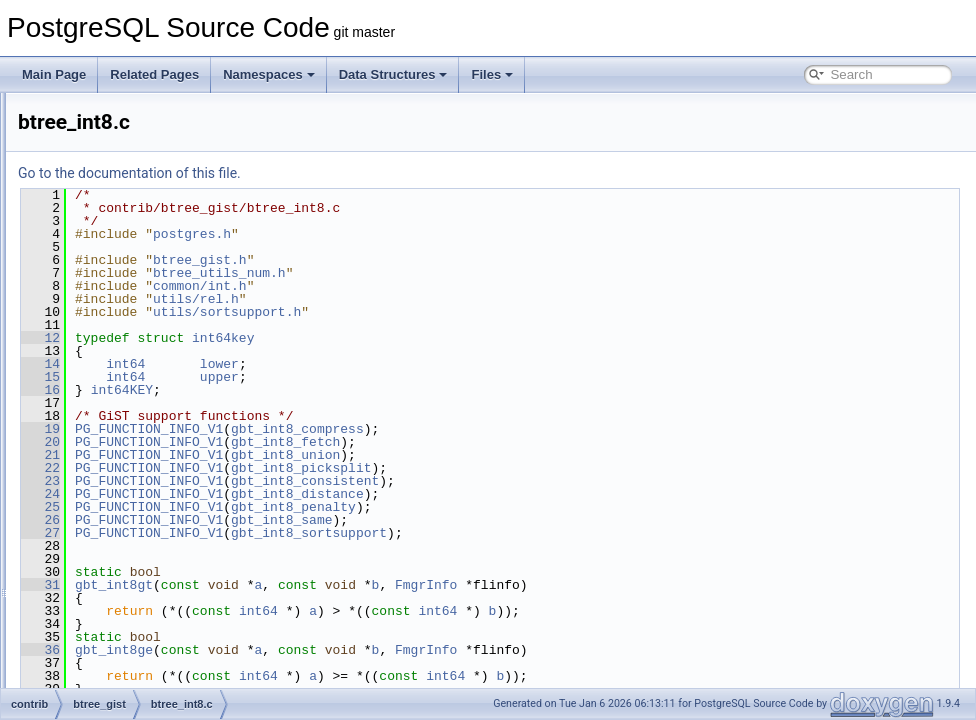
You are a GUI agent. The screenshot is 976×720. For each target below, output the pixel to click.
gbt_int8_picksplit (551, 468)
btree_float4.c (134, 246)
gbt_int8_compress (547, 429)
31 (290, 585)
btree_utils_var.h (142, 664)
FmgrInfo (676, 585)
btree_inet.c (129, 334)
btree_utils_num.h (145, 620)
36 (290, 650)
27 (290, 533)
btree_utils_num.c (145, 598)
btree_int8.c (129, 400)
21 (290, 455)
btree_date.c (131, 202)
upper (469, 377)
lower (469, 364)
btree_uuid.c (131, 686)
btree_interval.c (139, 422)
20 (290, 442)
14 (290, 364)
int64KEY (372, 390)
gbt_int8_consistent (555, 481)
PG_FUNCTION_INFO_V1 (399, 429)
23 (290, 481)
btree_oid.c (127, 510)
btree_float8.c (134, 268)
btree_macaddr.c (142, 444)
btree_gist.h (129, 312)
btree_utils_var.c (141, 642)
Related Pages (154, 74)
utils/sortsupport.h (477, 312)
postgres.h (442, 234)
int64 (375, 364)
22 (290, 468)
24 (290, 494)
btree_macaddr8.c (146, 466)
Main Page (54, 74)
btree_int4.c (129, 378)
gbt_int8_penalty (543, 507)
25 (290, 507)
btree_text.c (129, 532)
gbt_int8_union (535, 455)
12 (290, 338)
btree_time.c (131, 554)
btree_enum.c (134, 224)
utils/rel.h (446, 299)
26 (290, 520)
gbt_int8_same (531, 520)
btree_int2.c (129, 356)
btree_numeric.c (141, 488)
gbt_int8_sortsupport (559, 533)
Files (492, 74)
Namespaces (269, 74)
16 (290, 390)
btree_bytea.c (134, 158)
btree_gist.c (129, 290)
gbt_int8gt (364, 585)
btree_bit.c (126, 114)
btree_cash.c (132, 180)
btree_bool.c (131, 136)
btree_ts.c (124, 576)
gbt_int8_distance (547, 494)
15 (290, 377)
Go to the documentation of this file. (379, 173)
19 (290, 429)
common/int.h (450, 286)
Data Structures (393, 74)
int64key (473, 338)
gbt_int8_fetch (535, 442)
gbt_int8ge (364, 650)
